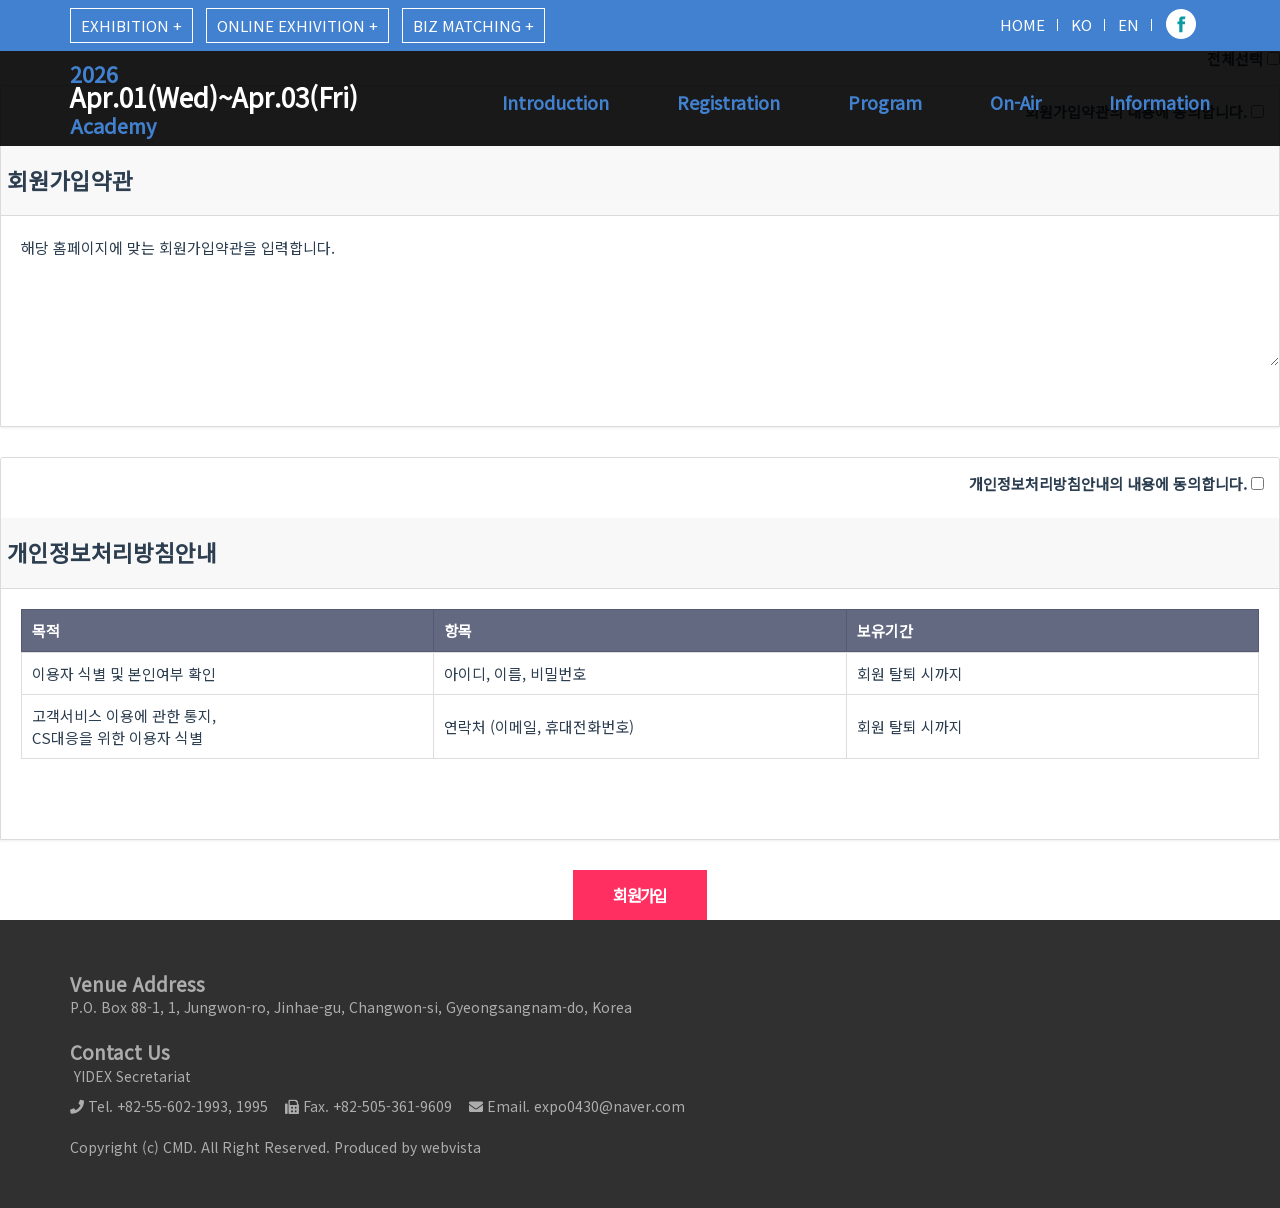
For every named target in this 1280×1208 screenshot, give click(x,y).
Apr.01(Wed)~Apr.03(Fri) (214, 99)
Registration (728, 102)
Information (1159, 102)
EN (1128, 24)
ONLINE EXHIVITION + (297, 25)
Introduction (555, 102)
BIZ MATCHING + (473, 25)
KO (1081, 24)
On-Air (1015, 102)
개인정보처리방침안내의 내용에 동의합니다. (1108, 483)
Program (885, 102)
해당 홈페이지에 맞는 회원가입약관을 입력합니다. (640, 291)
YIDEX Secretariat (130, 1076)
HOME (1022, 24)
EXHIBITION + (131, 25)
